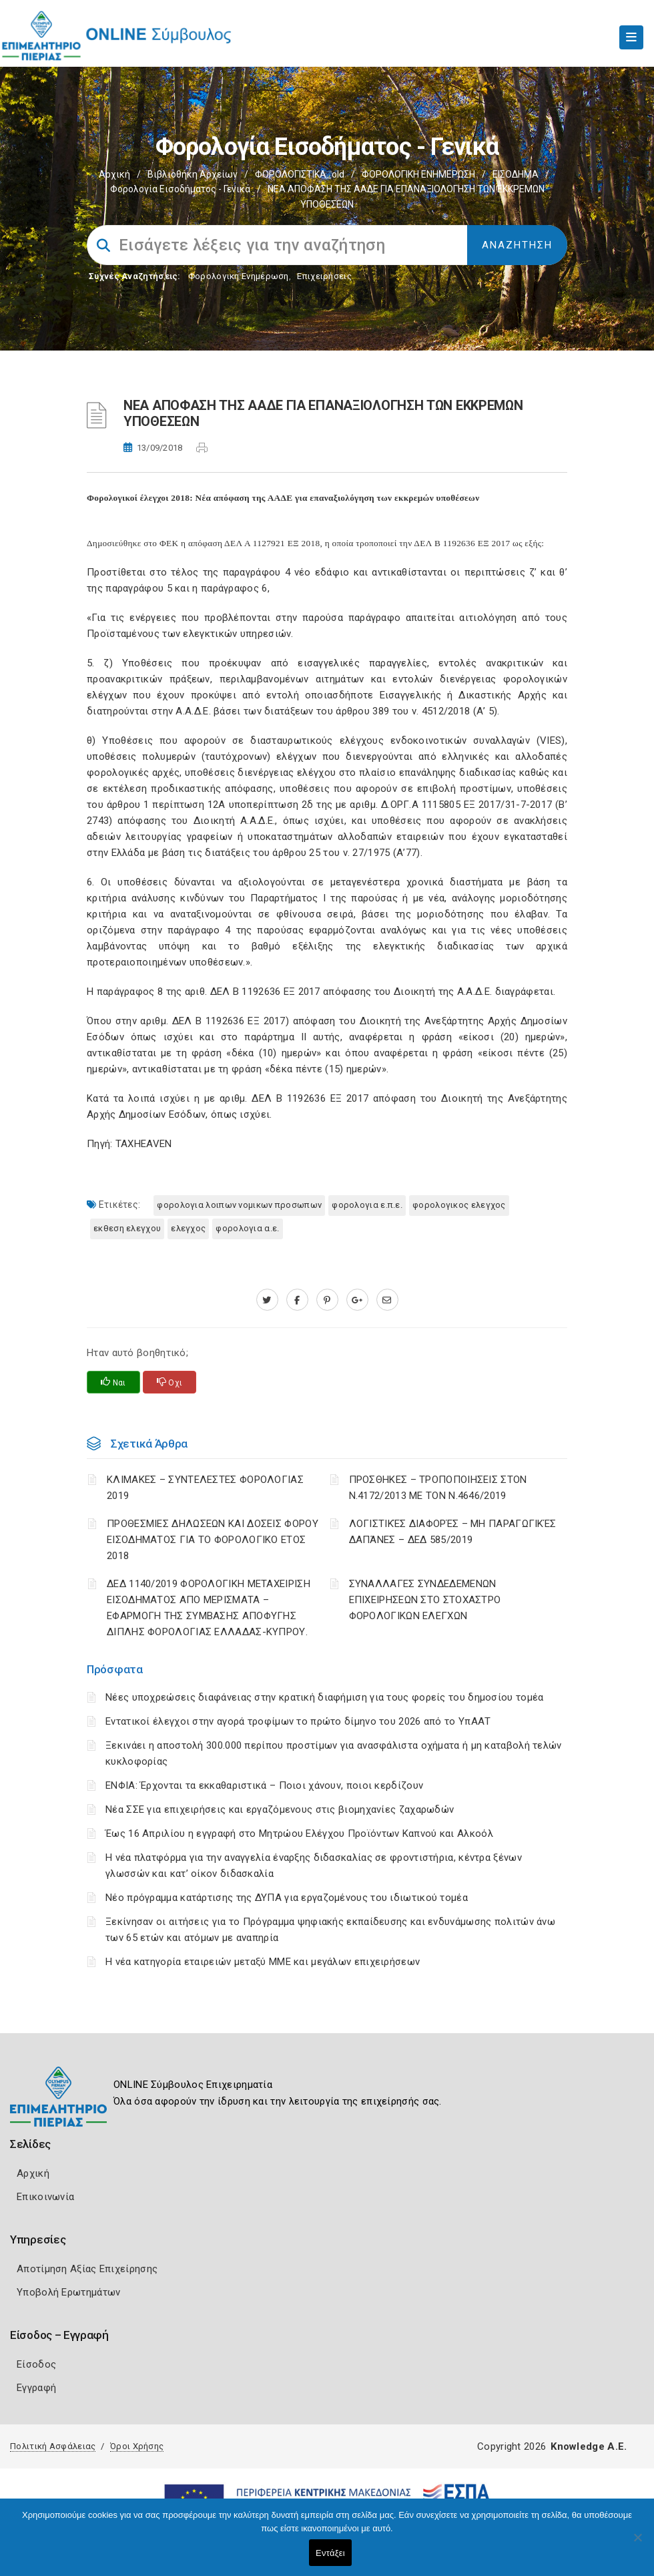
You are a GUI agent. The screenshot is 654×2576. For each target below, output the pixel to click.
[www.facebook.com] (297, 1300)
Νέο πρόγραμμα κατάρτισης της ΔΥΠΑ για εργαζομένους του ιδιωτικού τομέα (286, 1898)
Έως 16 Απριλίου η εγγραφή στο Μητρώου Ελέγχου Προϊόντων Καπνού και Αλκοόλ (299, 1834)
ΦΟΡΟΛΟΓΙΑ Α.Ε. (247, 1228)
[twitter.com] (267, 1300)
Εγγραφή (36, 2388)
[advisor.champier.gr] (387, 1300)
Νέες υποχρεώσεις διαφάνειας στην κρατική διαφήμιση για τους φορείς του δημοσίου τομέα (324, 1697)
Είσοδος (36, 2364)
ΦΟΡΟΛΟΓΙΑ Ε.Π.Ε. (367, 1205)
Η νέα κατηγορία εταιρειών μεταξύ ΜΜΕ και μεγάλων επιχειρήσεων (262, 1962)
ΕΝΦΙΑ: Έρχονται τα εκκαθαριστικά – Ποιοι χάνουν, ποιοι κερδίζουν (264, 1785)
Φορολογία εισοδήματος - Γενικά (180, 189)
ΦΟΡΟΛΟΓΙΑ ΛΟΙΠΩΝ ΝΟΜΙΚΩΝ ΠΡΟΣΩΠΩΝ (239, 1205)
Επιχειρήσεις (324, 276)
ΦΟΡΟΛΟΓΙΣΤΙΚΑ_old (299, 174)
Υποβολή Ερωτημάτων (68, 2292)
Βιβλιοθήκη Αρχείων (192, 174)
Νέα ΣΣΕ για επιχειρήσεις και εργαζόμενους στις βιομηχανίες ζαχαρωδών (279, 1809)
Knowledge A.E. (589, 2446)
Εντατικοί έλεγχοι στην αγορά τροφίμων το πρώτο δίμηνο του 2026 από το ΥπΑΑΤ (298, 1721)
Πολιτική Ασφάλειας (52, 2446)
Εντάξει (330, 2553)
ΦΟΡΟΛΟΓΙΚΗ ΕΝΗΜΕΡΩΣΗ (418, 174)
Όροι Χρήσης (137, 2446)
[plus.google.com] (357, 1300)
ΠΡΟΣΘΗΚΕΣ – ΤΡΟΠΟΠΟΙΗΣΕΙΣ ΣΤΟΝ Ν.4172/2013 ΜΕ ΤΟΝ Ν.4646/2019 (438, 1488)
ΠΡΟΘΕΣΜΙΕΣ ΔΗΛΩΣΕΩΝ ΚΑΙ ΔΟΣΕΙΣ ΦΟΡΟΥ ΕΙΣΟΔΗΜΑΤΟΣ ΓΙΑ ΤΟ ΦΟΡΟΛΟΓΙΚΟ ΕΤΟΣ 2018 (212, 1540)
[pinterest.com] (327, 1300)
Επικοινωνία (45, 2197)
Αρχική (114, 174)
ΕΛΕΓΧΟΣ (188, 1228)
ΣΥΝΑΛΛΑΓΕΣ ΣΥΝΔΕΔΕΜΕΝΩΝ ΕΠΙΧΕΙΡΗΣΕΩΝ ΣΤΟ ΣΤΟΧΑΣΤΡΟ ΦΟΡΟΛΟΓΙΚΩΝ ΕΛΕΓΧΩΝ (425, 1600)
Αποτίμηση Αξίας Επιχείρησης (87, 2269)
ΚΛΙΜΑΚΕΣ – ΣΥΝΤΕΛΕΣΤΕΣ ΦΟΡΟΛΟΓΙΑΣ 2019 (205, 1488)
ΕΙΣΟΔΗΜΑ (516, 174)
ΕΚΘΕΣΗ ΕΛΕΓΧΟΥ (127, 1228)
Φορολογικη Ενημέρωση (238, 276)
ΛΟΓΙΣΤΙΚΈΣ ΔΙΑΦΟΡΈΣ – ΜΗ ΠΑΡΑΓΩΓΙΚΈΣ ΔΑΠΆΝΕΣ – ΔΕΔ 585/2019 (453, 1532)
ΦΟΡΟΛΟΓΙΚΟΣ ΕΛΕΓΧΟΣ (459, 1205)
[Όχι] (637, 2544)
